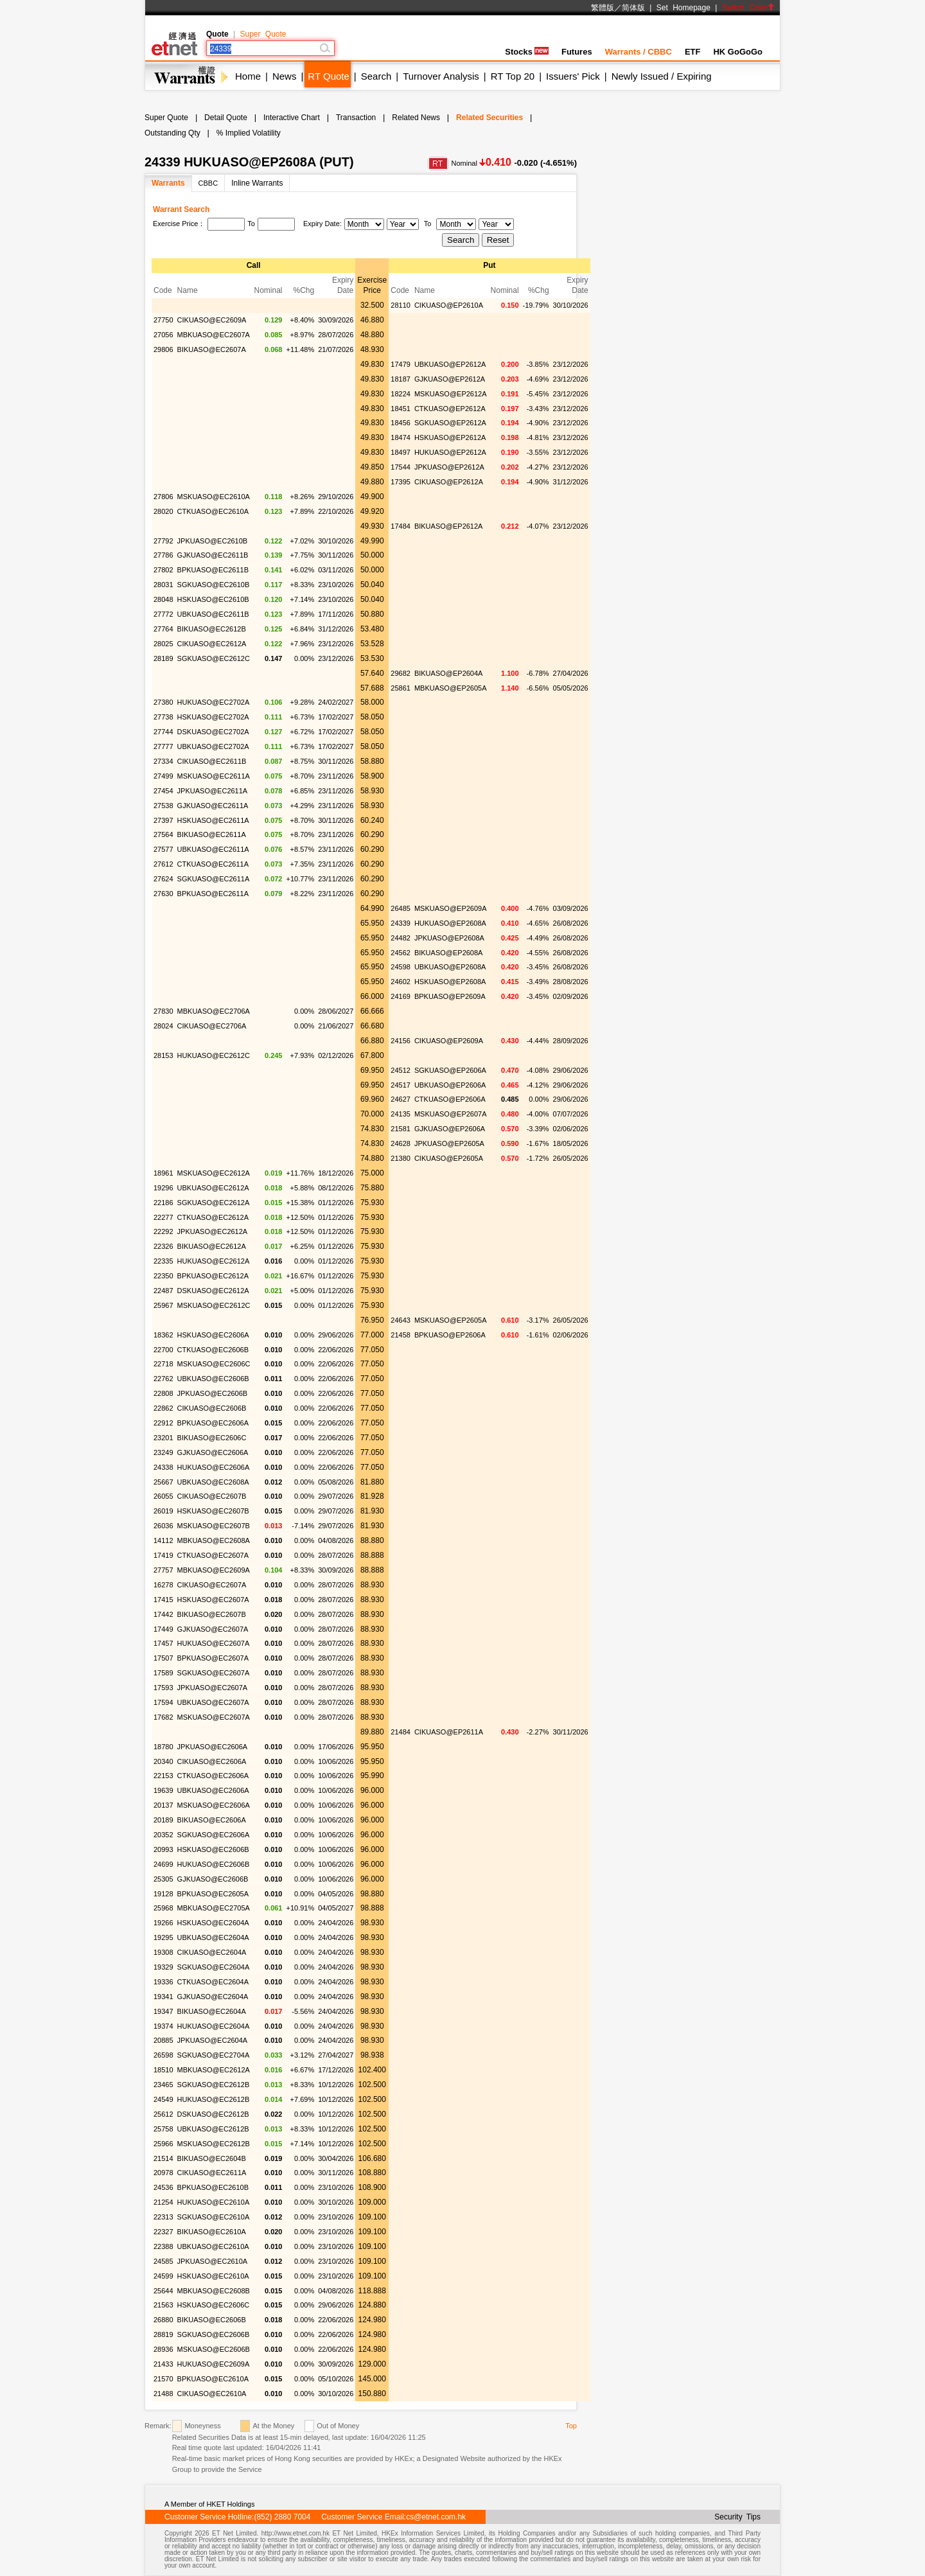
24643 (400, 1320)
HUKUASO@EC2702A (213, 702)
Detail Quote (225, 117)
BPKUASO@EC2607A (213, 1658)
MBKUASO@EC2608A (213, 1540)
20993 (163, 1849)
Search (376, 76)
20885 (163, 2040)
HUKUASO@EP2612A (450, 452)
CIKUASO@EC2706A (212, 1026)
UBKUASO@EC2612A (213, 1188)
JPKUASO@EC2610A (212, 2261)
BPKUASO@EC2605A (213, 1894)
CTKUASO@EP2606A (450, 1099)
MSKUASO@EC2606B (213, 2349)
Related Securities (489, 117)
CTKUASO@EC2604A (213, 1982)
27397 (163, 820)
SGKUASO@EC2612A (213, 1202)
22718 (163, 1364)
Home (248, 76)
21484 (400, 1732)
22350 (163, 1276)
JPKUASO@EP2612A (449, 467)
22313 (163, 2217)
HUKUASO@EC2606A (213, 1467)
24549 (163, 2099)
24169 (400, 996)
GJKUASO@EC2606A (213, 1452)
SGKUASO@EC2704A (213, 2055)
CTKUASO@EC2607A (213, 1555)
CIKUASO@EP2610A (448, 305)
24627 (400, 1099)
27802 (163, 570)
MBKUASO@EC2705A (213, 1908)
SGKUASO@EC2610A (213, 2217)
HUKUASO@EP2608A (450, 923)
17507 (163, 1658)
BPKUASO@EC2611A (213, 893)
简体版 (633, 7)
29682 (400, 673)
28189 (163, 658)
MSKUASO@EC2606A (213, 1805)
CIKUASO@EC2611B (212, 761)
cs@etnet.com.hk (436, 2516)
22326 (163, 1246)
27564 (163, 834)
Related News (416, 117)
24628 (400, 1143)
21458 (400, 1335)
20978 (163, 2172)
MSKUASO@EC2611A (213, 776)
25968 (163, 1908)
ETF (693, 52)
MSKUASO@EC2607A (213, 1717)
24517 (400, 1085)
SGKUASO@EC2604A (213, 1967)
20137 (163, 1805)
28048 (163, 599)
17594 (163, 1702)
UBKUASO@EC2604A (213, 1937)
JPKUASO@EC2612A (212, 1231)
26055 (163, 1496)
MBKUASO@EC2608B (213, 2291)
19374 (163, 2026)
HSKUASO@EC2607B (213, 1511)
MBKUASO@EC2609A (213, 1570)
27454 (163, 791)
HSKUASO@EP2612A (450, 437)
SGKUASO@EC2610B (213, 584)
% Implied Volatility (248, 132)
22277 (163, 1217)
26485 (400, 908)
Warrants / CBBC (638, 52)
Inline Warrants (257, 183)
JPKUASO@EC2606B (212, 1393)
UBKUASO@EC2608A (213, 1482)
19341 (163, 1996)
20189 (163, 1820)
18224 (400, 394)
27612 (163, 864)
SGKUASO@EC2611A (213, 879)
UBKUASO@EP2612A (450, 364)
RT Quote (328, 76)
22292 (163, 1231)
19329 (163, 1967)
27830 (163, 1011)
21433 (163, 2364)
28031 (163, 584)
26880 (163, 2320)
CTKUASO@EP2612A (450, 408)
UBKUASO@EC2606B (213, 1378)
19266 (163, 1923)
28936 (163, 2349)
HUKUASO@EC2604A (213, 2026)
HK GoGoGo (737, 52)
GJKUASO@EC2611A (213, 805)
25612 (163, 2114)
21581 (400, 1129)
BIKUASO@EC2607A (211, 349)
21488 (163, 2393)
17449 (163, 1629)
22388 (163, 2246)
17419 (163, 1555)
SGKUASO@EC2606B (213, 2334)
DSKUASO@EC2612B (213, 2114)
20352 (163, 1835)
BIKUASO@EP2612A (448, 526)
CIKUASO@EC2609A (212, 320)
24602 (400, 981)
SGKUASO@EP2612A (450, 423)
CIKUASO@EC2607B (212, 1496)
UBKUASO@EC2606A (213, 1790)
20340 (163, 1761)
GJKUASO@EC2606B (213, 1879)
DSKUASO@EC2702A (213, 732)
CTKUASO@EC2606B (213, 1350)
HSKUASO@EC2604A (213, 1923)
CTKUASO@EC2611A (213, 864)
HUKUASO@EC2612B (213, 2099)
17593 (163, 1687)
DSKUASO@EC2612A (213, 1290)
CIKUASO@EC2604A (212, 1952)
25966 (163, 2144)
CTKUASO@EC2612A (213, 1217)
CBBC (208, 183)
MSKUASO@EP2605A (450, 1320)
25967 (163, 1305)
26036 (163, 1526)
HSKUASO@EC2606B (213, 1849)
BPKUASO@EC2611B (213, 570)
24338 (163, 1467)
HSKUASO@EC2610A (213, 2276)
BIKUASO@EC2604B (211, 2158)
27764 (163, 629)
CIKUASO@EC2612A (212, 644)
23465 (163, 2084)
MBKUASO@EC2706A (213, 1011)
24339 (400, 923)
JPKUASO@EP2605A (449, 1143)
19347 (163, 2011)
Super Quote (263, 34)
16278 (163, 1585)
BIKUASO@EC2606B (211, 2320)
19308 (163, 1952)
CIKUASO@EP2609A (448, 1041)
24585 (163, 2261)
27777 (163, 746)
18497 (400, 452)
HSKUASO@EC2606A (213, 1335)
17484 (400, 526)
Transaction (356, 117)
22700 (163, 1350)
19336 (163, 1982)
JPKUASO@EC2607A (212, 1687)
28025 (163, 644)
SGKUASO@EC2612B (213, 2084)
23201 (163, 1438)
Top (571, 2426)
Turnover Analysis (441, 76)
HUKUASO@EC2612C (213, 1055)
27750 (163, 320)
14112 (163, 1540)
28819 (163, 2334)
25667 (163, 1482)
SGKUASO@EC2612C (213, 658)
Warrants (168, 183)
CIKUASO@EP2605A (448, 1158)
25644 (163, 2291)
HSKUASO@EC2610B (213, 599)
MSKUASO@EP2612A (450, 394)
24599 (163, 2276)
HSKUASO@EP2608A (450, 981)
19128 (163, 1894)
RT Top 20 (512, 76)
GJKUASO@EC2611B (213, 555)
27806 (163, 496)
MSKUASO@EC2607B (213, 1526)
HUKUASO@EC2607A (213, 1643)
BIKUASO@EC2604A (211, 2011)
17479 (400, 364)
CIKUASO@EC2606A (212, 1761)
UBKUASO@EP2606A (450, 1085)
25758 (163, 2129)
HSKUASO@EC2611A (213, 820)
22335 (163, 1261)
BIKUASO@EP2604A (448, 673)
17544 (400, 467)
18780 (163, 1747)
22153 (163, 1775)
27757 (163, 1570)
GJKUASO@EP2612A (449, 379)
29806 (163, 349)
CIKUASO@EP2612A (448, 482)
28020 (163, 511)
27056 (163, 335)
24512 (400, 1070)
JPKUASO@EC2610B (212, 541)
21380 (400, 1158)
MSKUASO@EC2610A (213, 496)
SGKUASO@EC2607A (213, 1673)
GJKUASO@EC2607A (213, 1629)
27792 (163, 541)
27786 (163, 555)
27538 (163, 805)
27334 (163, 761)
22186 (163, 1202)
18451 (400, 408)
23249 (163, 1452)
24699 (163, 1864)
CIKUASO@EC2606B (212, 1408)
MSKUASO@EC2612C (214, 1305)
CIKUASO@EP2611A (448, 1732)
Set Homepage (683, 7)
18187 (400, 379)
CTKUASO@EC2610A (213, 511)
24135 (400, 1114)
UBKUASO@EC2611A (213, 849)
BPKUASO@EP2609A (450, 996)
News (284, 76)
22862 (163, 1408)
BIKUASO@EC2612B (211, 629)
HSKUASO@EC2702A (213, 717)
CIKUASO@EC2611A (212, 2172)
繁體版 (602, 7)
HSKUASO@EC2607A (213, 1599)
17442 (163, 1614)
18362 (163, 1335)
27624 (163, 879)
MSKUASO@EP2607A (450, 1114)
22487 (163, 1290)
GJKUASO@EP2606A (449, 1129)
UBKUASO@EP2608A (450, 967)
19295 (163, 1937)
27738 (163, 717)
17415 (163, 1599)
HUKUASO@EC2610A (213, 2202)
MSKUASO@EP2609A (450, 908)
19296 (163, 1188)
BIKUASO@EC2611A (211, 834)
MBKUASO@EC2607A (213, 335)
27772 (163, 614)
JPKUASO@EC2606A (212, 1747)
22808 (163, 1393)
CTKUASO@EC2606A (213, 1775)
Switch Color (748, 7)
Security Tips (737, 2516)
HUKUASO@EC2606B (213, 1864)
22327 (163, 2232)
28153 (163, 1055)
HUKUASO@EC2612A (213, 1261)
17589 (163, 1673)
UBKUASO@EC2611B (213, 614)
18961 (163, 1173)
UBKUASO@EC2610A (213, 2246)
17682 (163, 1717)
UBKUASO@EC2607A (213, 1702)
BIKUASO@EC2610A (211, 2232)
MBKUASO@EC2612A (213, 2070)
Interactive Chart (291, 117)
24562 (400, 953)
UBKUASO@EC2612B (213, 2129)
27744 (163, 732)
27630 (163, 893)
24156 (400, 1041)
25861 (400, 688)
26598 (163, 2055)
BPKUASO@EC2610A (213, 2379)
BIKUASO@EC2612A (211, 1246)
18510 (163, 2070)
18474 (400, 437)
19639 (163, 1790)
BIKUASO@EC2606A (211, 1820)
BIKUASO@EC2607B (211, 1614)
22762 (163, 1378)
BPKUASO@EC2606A (213, 1423)
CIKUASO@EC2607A (212, 1585)
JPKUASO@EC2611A (212, 791)
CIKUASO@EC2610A (212, 2393)
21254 (163, 2202)
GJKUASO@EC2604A (213, 1996)
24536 (163, 2187)
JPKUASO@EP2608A (449, 938)
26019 (163, 1511)
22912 (163, 1423)
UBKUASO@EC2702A (213, 746)
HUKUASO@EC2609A (213, 2364)
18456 (400, 423)
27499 (163, 776)
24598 (400, 967)
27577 (163, 849)
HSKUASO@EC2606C (213, 2305)
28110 (400, 305)
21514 (163, 2158)
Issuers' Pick (573, 76)
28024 (163, 1026)
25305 (163, 1879)
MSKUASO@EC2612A (213, 1173)
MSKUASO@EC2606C (214, 1364)
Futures (576, 52)
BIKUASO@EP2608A (448, 953)
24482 (400, 938)
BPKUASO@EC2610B (213, 2187)
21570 (163, 2379)
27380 (163, 702)
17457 (163, 1643)
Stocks (527, 52)
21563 (163, 2305)
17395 (400, 482)
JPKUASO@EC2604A (212, 2040)
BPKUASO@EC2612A (213, 1276)
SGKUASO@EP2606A (450, 1070)
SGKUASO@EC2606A (213, 1835)
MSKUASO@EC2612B (213, 2144)
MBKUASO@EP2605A (450, 688)
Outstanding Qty (172, 132)
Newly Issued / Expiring (662, 76)
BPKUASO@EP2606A (450, 1335)
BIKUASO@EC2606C (212, 1438)
